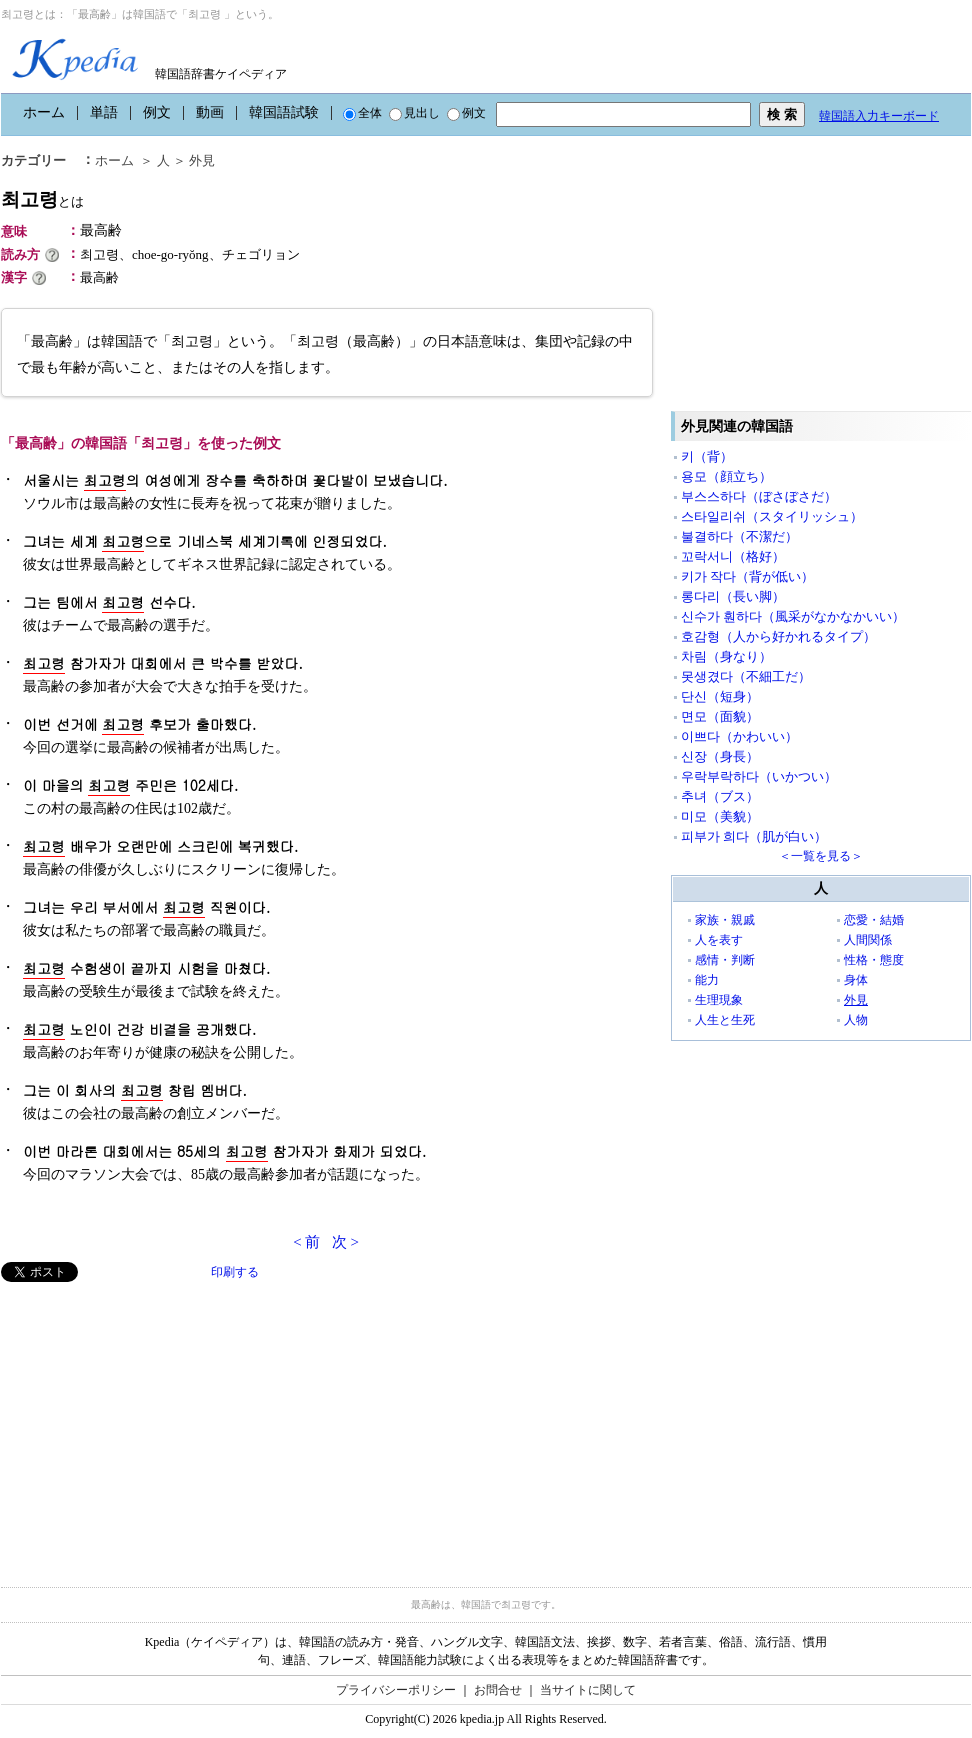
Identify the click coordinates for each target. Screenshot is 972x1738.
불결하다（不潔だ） (739, 536)
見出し (414, 113)
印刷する (235, 1272)
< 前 (306, 1242)
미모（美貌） (720, 816)
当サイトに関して (588, 1690)
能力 (707, 980)
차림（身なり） (726, 656)
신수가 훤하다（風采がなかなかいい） (793, 616)
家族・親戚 (725, 920)
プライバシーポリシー (396, 1690)
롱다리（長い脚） (733, 596)
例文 (157, 112)
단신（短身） (720, 696)
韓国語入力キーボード (879, 116)
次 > (345, 1242)
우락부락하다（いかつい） (759, 776)
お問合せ (498, 1690)
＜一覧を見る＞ (821, 856)
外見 (202, 160)
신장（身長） (720, 756)
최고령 (42, 199)
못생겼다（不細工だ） (746, 676)
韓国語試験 (284, 112)
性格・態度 (874, 960)
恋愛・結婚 (874, 920)
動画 (210, 112)
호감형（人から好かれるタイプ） (778, 636)
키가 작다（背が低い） (747, 576)
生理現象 (719, 1000)
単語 (104, 112)
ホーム (44, 112)
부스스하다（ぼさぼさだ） (759, 496)
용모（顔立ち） (726, 476)
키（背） (707, 456)
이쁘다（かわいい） (739, 736)
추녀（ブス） (720, 796)
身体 (856, 980)
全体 (362, 113)
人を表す (719, 940)
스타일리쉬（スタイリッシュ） (772, 516)
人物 (856, 1020)
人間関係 (868, 940)
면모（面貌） (720, 716)
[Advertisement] (151, 1422)
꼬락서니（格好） (733, 556)
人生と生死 (725, 1020)
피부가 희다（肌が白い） (754, 836)
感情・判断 (725, 960)
